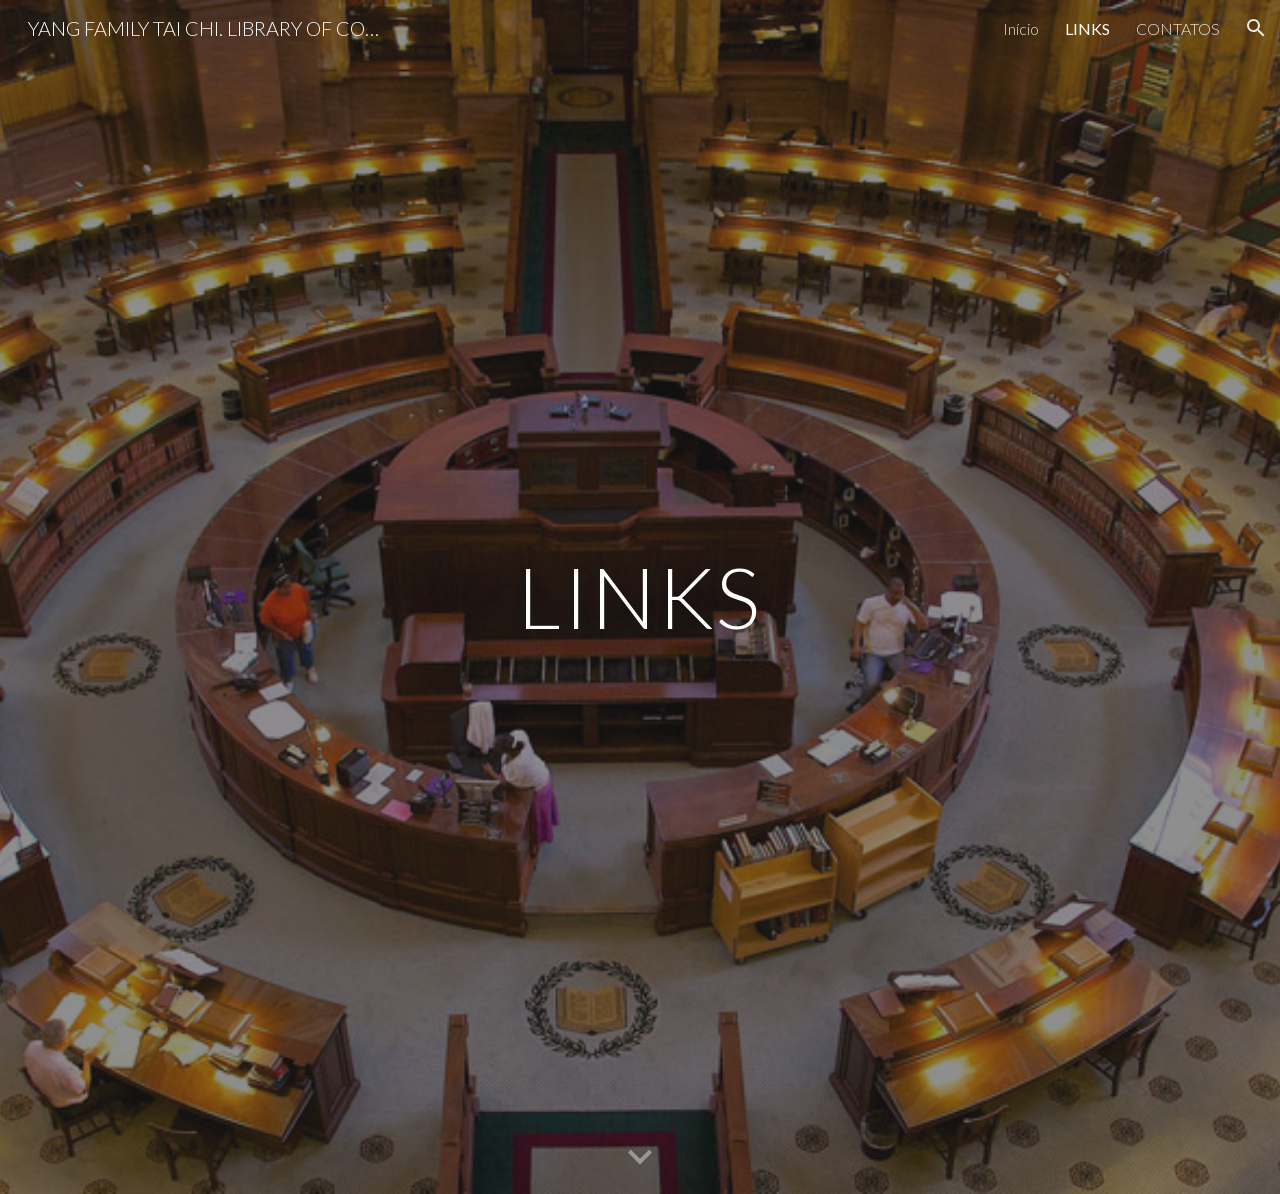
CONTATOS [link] (1178, 28)
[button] (1256, 28)
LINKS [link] (1087, 28)
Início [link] (1021, 28)
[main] (640, 596)
